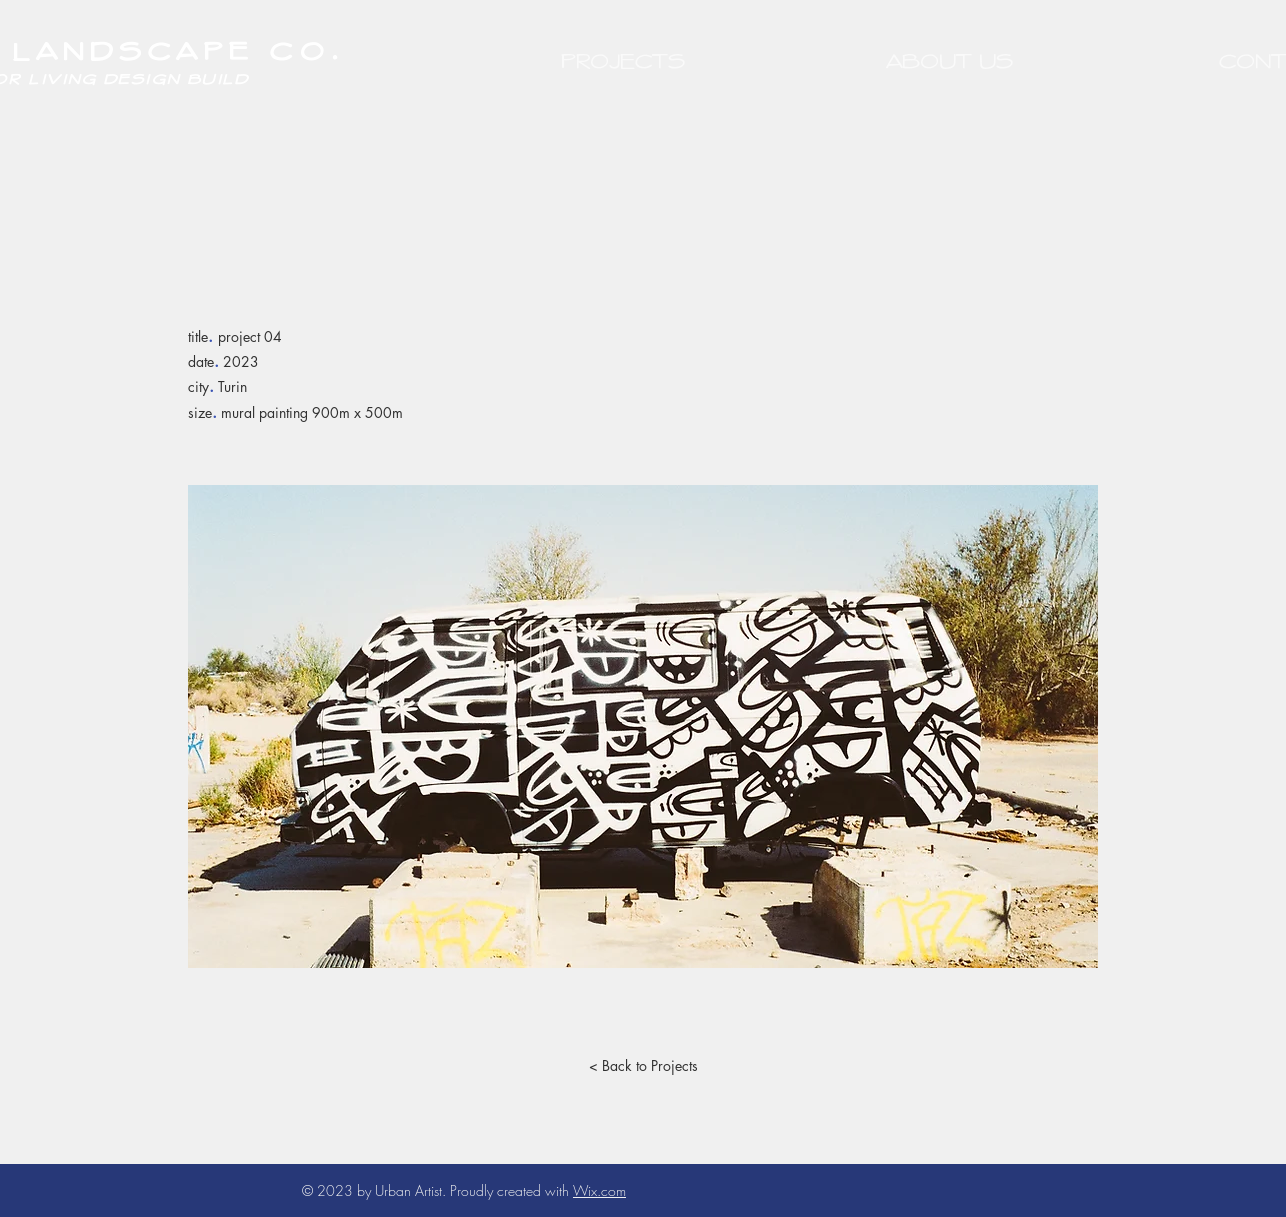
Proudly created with (511, 1190)
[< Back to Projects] (643, 1066)
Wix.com (599, 1190)
